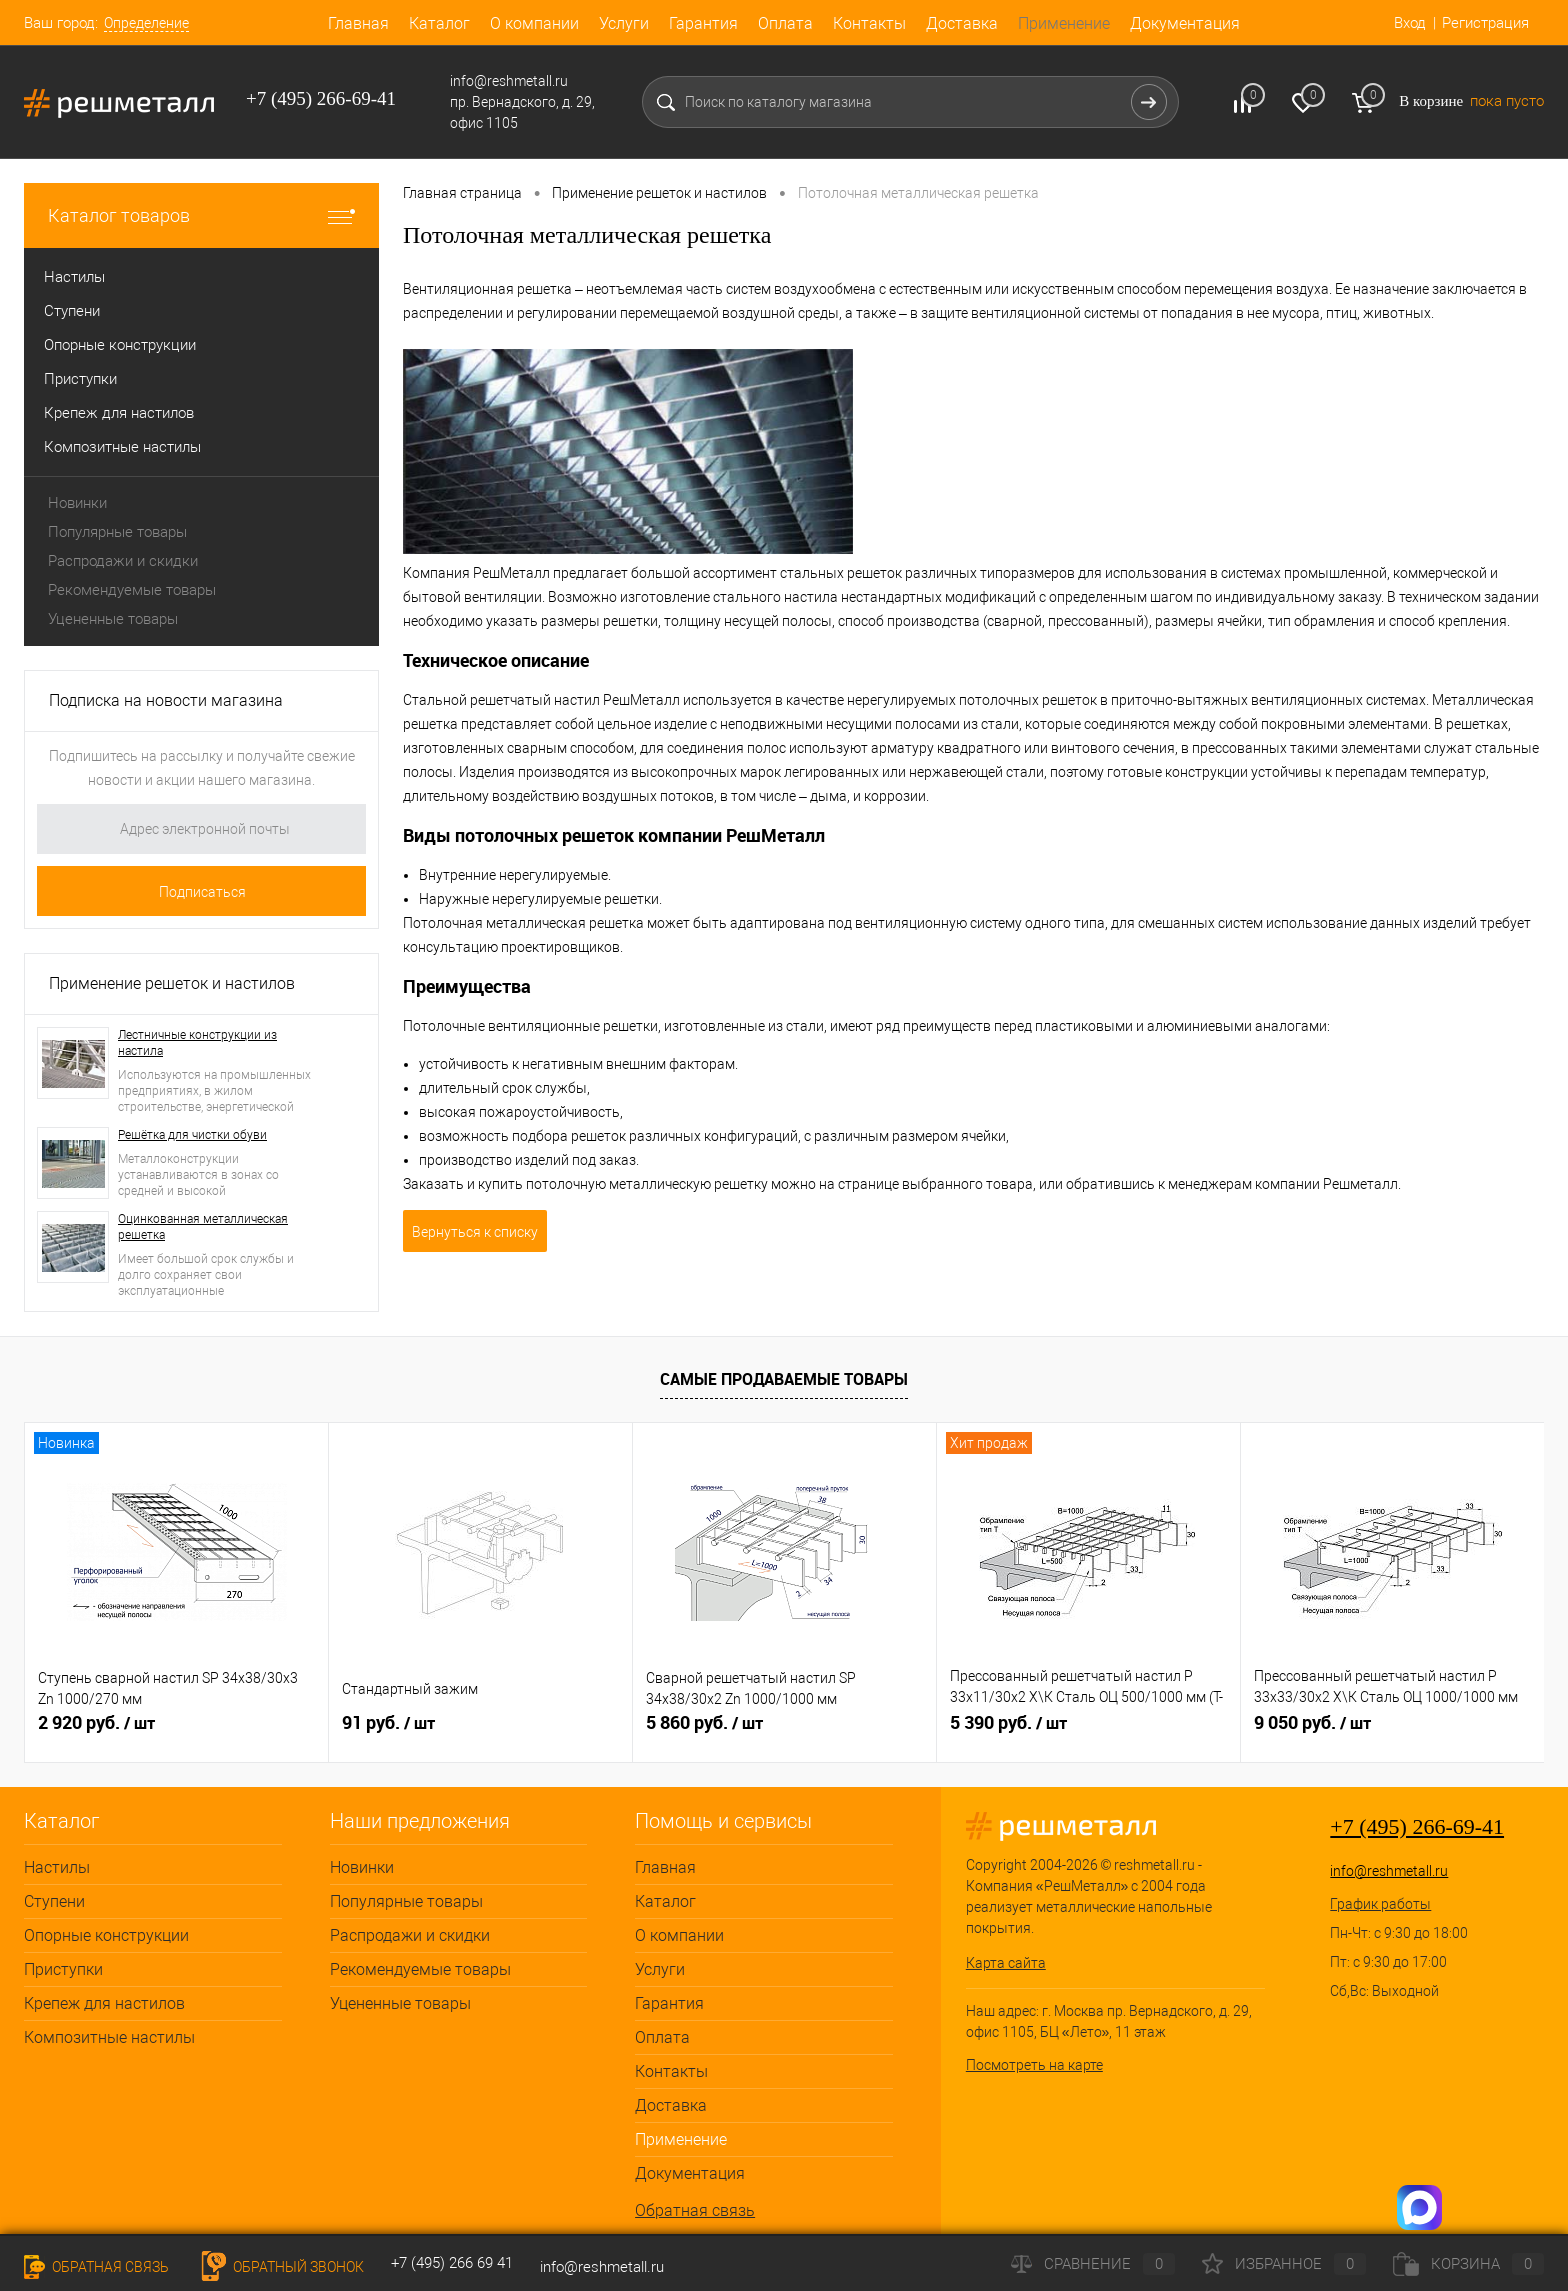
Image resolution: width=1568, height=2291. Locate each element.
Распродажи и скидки (123, 561)
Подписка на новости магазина (166, 700)
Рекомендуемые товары (132, 590)
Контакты (869, 23)
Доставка (962, 23)
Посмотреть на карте (1034, 2065)
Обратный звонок (280, 2267)
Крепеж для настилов (104, 2003)
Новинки (77, 503)
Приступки (63, 1969)
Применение (1064, 23)
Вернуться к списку (475, 1232)
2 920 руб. (96, 1723)
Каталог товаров (201, 215)
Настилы (57, 1867)
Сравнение (1093, 2264)
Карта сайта (1006, 1963)
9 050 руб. (1312, 1723)
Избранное (1284, 2264)
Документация (1185, 23)
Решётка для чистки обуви (192, 1135)
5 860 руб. (704, 1723)
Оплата (785, 23)
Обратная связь (695, 2210)
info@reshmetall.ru (1389, 1871)
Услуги (624, 23)
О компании (534, 23)
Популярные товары (117, 532)
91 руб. (388, 1723)
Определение (146, 23)
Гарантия (703, 23)
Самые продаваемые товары (784, 1379)
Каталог (439, 23)
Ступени (54, 1901)
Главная (358, 23)
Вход (1410, 23)
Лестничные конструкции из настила (197, 1043)
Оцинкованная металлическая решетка (203, 1227)
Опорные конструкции (106, 1935)
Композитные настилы (109, 2037)
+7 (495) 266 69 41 (452, 2263)
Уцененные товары (113, 619)
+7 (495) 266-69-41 (1417, 1826)
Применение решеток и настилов (172, 983)
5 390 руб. (1008, 1723)
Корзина (1468, 2264)
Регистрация (1485, 23)
